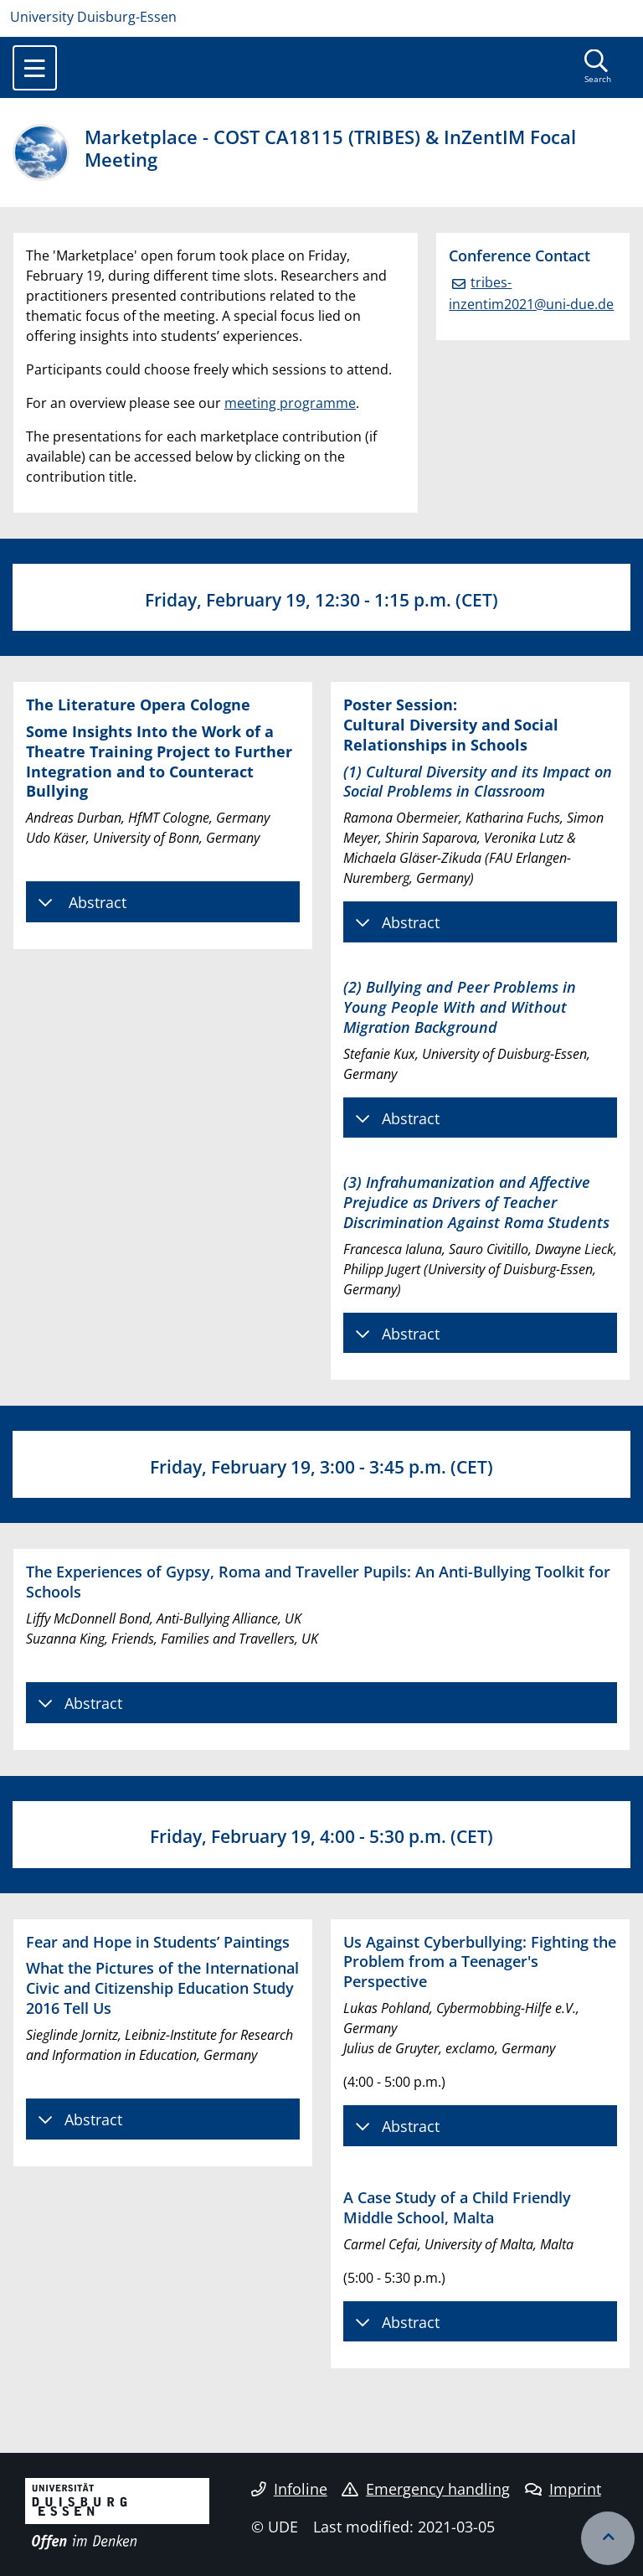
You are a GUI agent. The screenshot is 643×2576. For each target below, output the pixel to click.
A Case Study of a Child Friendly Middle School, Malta (457, 2207)
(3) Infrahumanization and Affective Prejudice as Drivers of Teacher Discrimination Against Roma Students (476, 1201)
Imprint (563, 2489)
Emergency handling (426, 2489)
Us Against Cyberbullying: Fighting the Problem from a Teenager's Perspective (479, 1961)
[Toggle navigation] (35, 67)
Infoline (289, 2489)
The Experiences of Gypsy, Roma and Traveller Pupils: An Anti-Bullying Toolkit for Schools (318, 1581)
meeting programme (290, 403)
